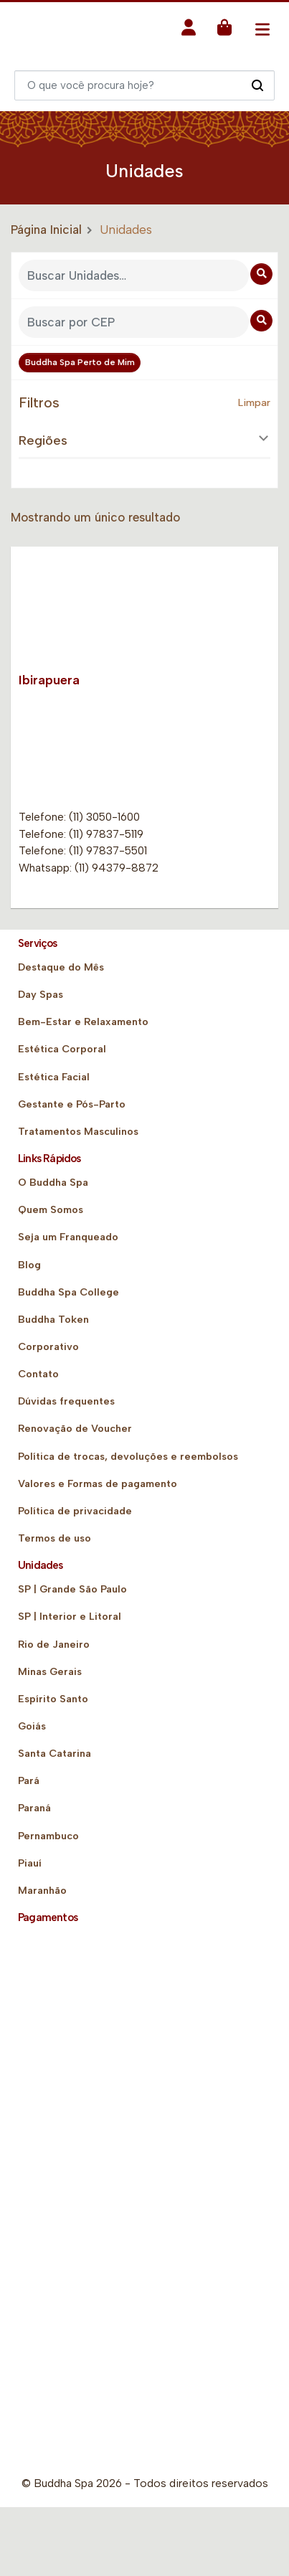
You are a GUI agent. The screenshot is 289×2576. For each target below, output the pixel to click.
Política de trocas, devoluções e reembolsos (128, 1456)
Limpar (254, 403)
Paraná (34, 1808)
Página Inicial (46, 229)
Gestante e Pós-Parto (71, 1104)
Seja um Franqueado (68, 1237)
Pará (28, 1781)
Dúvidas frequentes (66, 1401)
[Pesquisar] (257, 84)
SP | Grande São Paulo (72, 1589)
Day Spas (40, 995)
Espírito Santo (53, 1699)
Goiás (32, 1726)
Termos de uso (54, 1538)
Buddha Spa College (68, 1292)
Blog (29, 1265)
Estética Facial (54, 1077)
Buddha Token (53, 1319)
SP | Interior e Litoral (69, 1616)
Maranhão (42, 1890)
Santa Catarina (54, 1753)
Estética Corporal (62, 1049)
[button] (188, 32)
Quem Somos (50, 1210)
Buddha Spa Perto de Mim (80, 362)
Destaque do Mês (61, 967)
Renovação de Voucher (75, 1429)
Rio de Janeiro (54, 1644)
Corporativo (48, 1347)
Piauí (30, 1863)
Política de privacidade (75, 1511)
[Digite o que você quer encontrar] (144, 85)
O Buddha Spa (53, 1182)
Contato (38, 1374)
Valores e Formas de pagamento (97, 1484)
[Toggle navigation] (262, 29)
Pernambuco (48, 1836)
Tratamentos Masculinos (78, 1132)
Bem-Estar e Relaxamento (83, 1022)
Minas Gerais (50, 1672)
